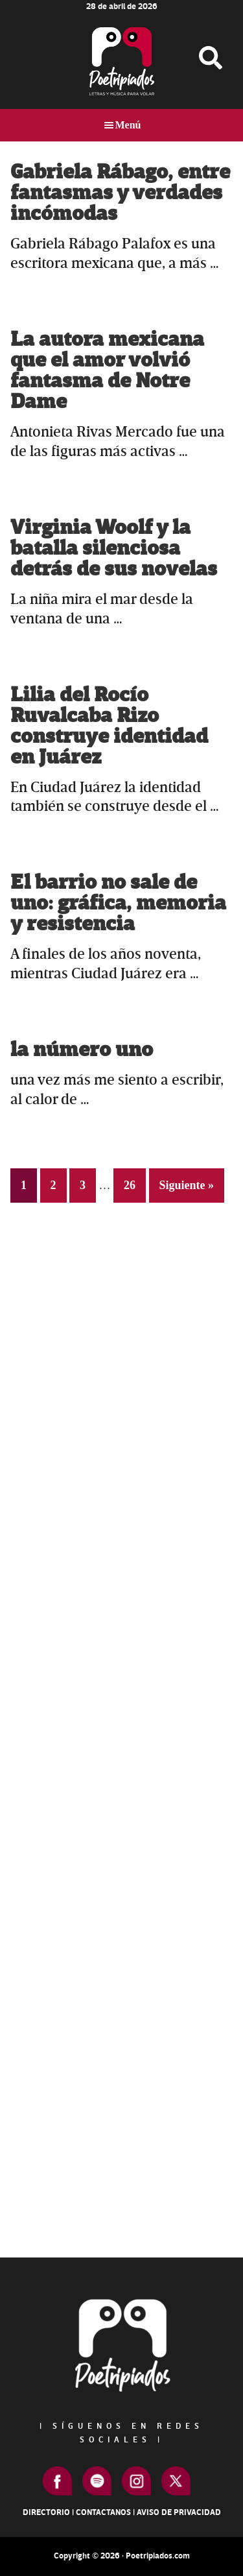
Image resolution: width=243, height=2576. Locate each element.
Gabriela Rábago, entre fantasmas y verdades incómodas (120, 193)
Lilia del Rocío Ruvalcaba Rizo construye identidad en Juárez (109, 726)
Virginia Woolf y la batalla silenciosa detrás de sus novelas (113, 548)
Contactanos (103, 2512)
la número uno (81, 1050)
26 (134, 1183)
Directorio (46, 2512)
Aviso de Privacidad (179, 2512)
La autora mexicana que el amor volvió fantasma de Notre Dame (107, 370)
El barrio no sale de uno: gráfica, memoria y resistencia (118, 903)
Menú (128, 124)
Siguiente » (186, 1185)
